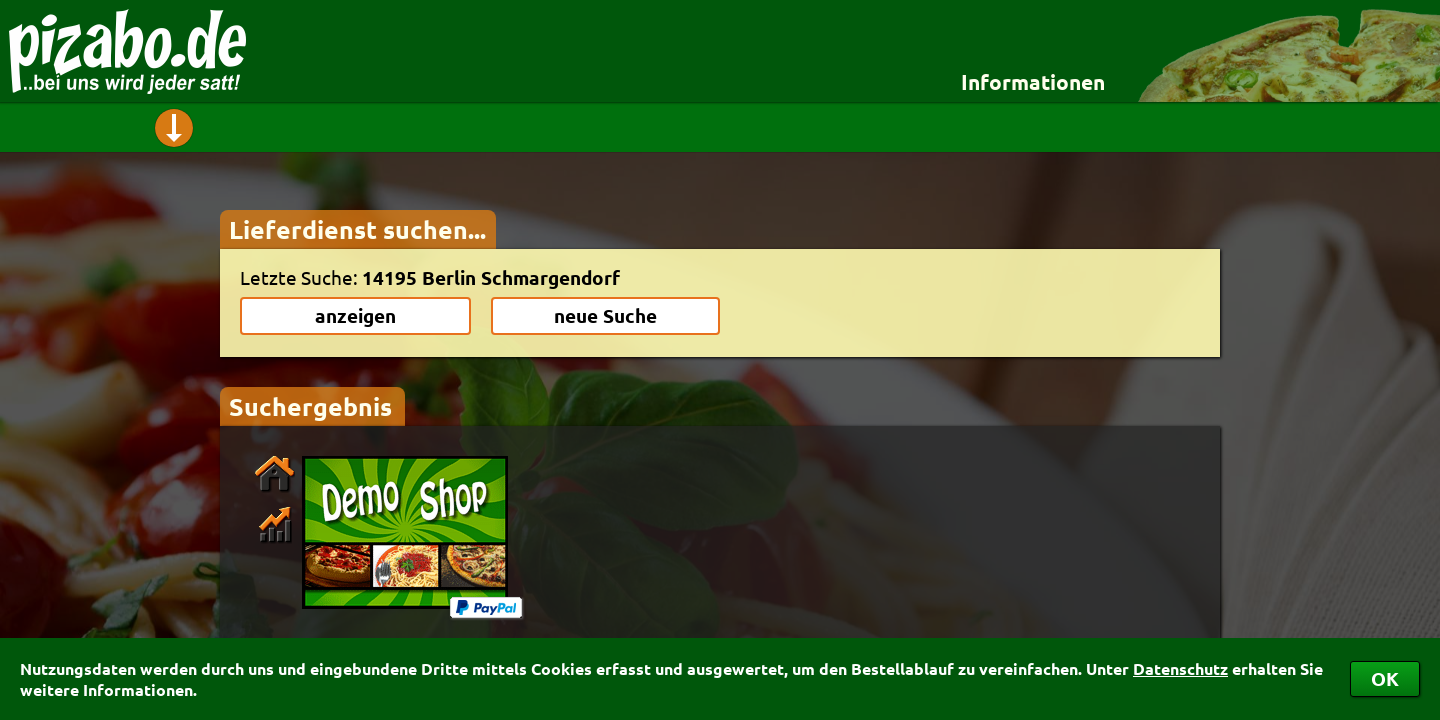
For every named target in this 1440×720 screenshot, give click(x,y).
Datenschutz (1180, 668)
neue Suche (605, 315)
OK (1385, 678)
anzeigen (355, 315)
